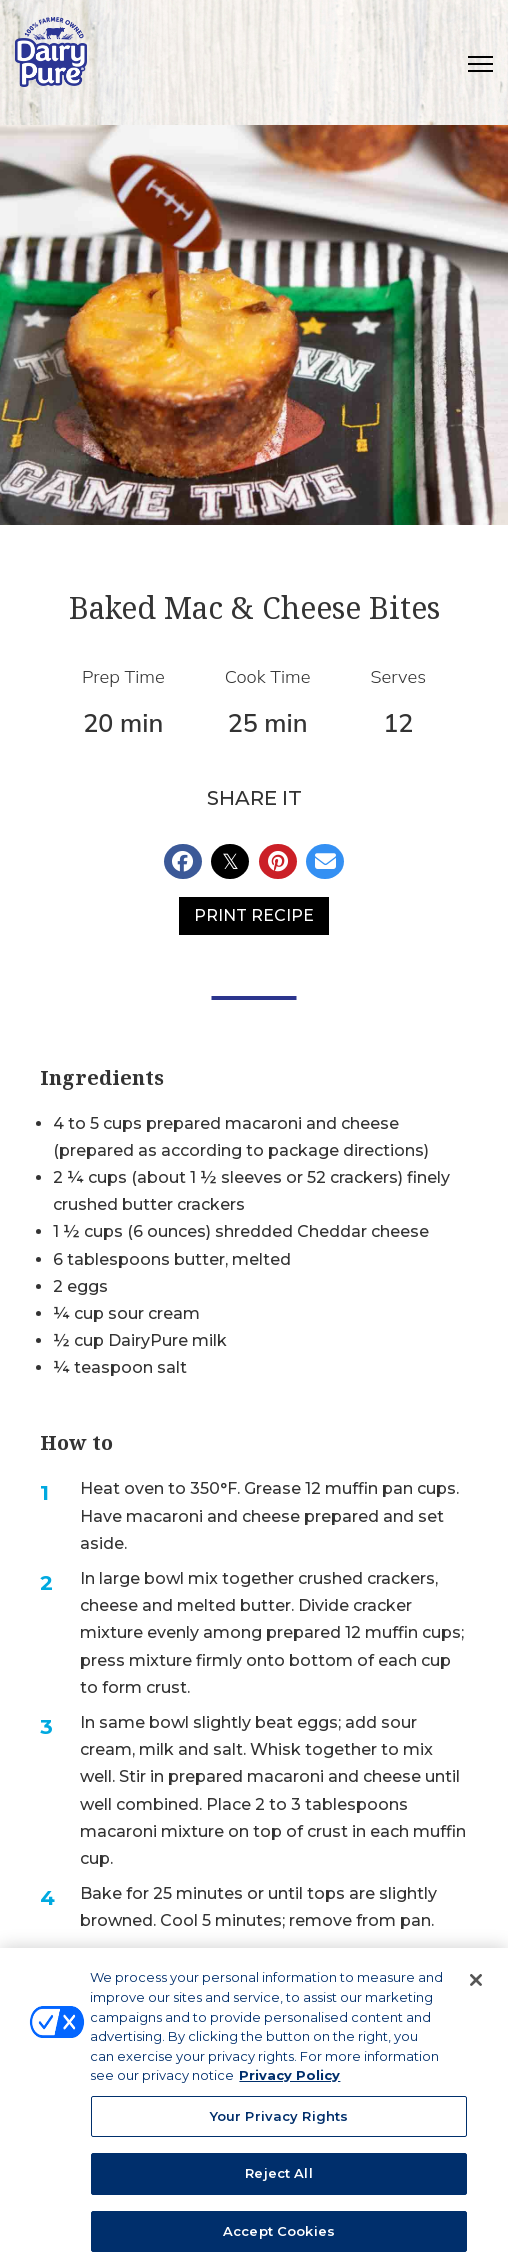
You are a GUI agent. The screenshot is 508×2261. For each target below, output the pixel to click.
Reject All (278, 2183)
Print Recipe (254, 915)
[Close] (476, 1990)
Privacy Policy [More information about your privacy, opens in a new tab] (289, 2085)
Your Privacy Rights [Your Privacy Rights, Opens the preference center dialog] (279, 2125)
